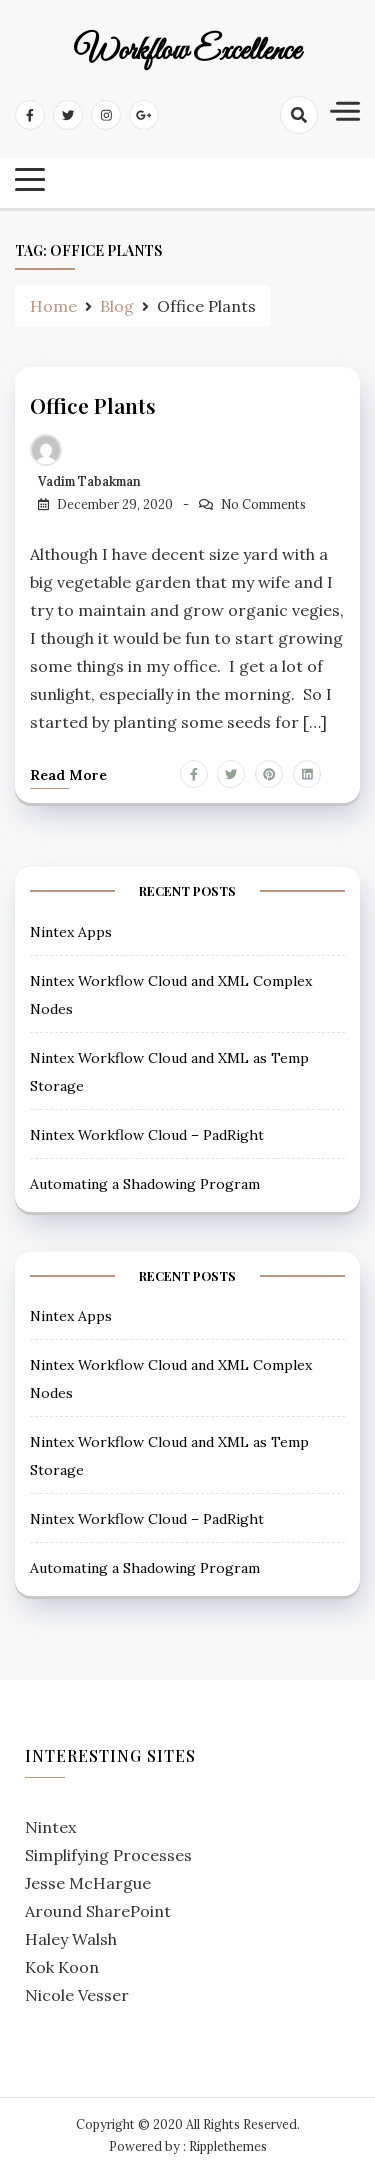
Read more (68, 775)
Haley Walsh (71, 1939)
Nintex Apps (71, 932)
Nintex (50, 1827)
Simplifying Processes (108, 1855)
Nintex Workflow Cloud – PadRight (147, 1135)
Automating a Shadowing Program (145, 1184)
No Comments (263, 504)
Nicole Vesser (77, 1995)
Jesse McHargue (88, 1883)
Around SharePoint (98, 1911)
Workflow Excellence (187, 52)
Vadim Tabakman (89, 481)
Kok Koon (62, 1967)
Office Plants (93, 405)
